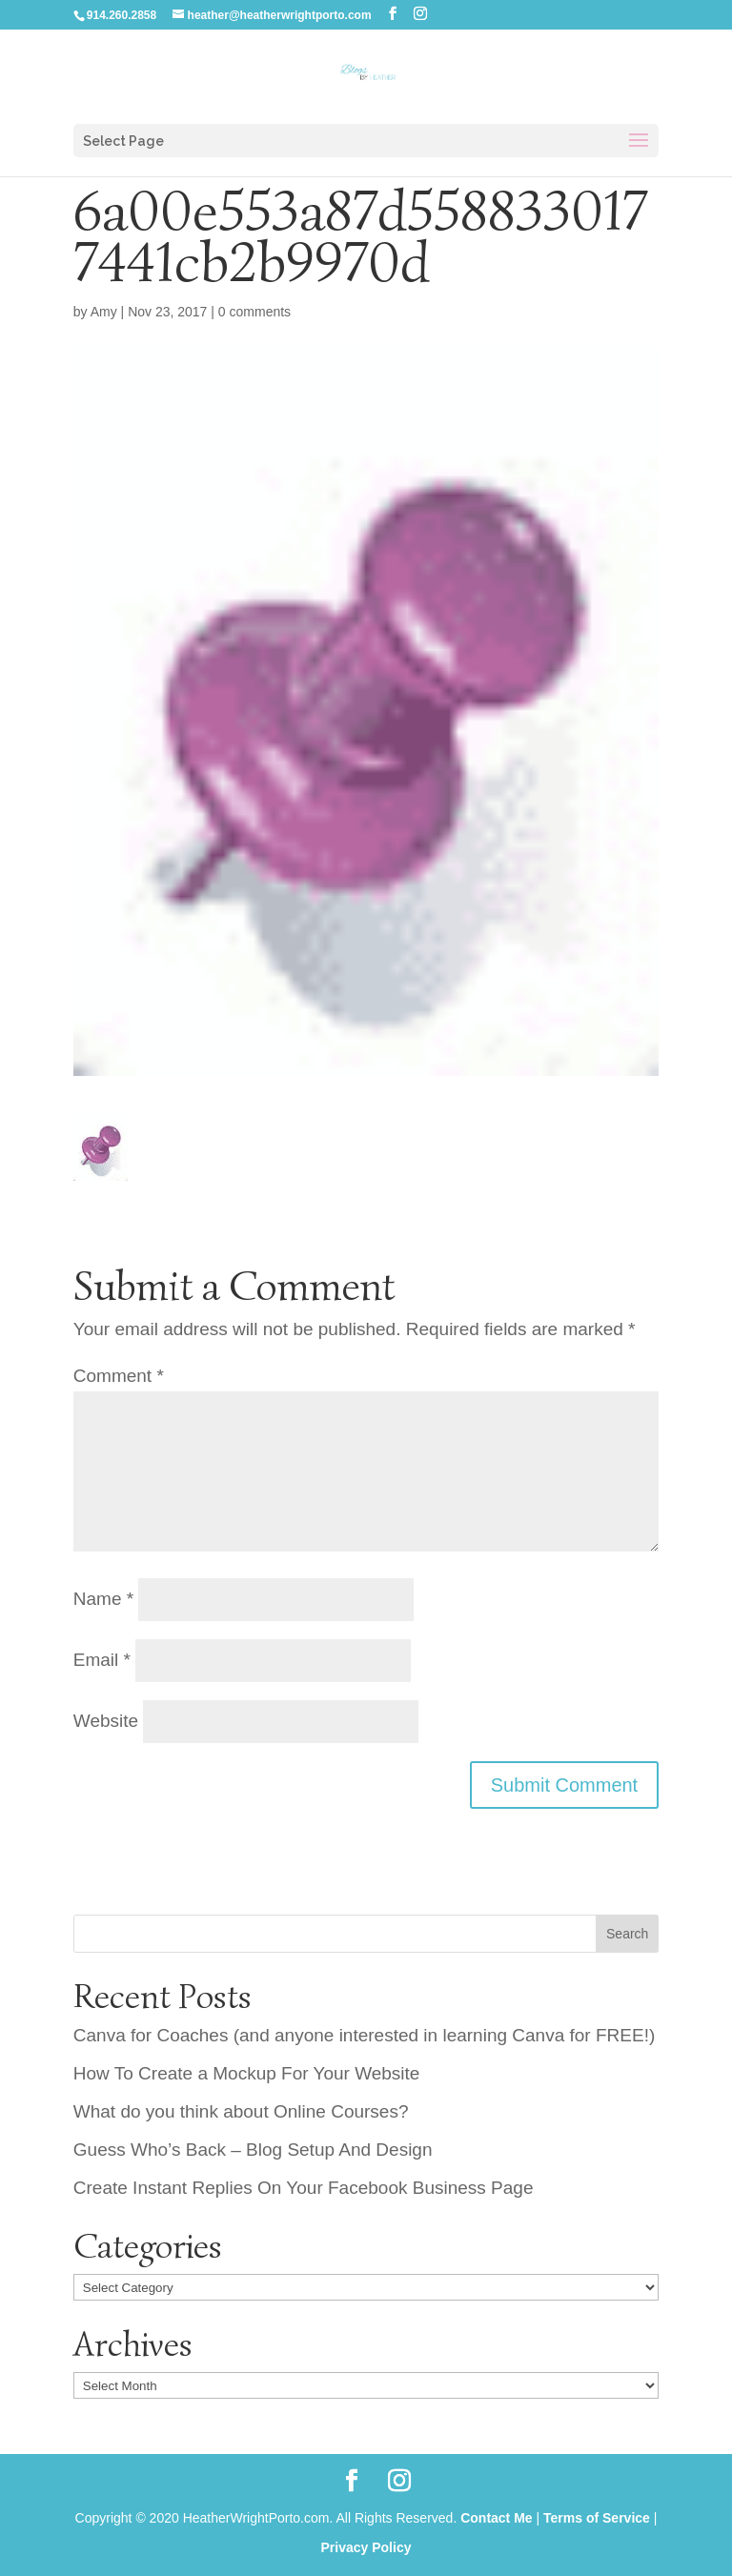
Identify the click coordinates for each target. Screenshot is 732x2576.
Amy (104, 311)
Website (105, 1721)
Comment (118, 1376)
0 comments (254, 311)
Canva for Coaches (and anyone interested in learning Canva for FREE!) (364, 2035)
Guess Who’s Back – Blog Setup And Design (253, 2150)
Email (102, 1660)
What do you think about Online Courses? (241, 2111)
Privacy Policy (366, 2547)
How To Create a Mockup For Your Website (246, 2073)
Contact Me (496, 2517)
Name (103, 1599)
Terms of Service (596, 2517)
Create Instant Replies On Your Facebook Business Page (303, 2188)
